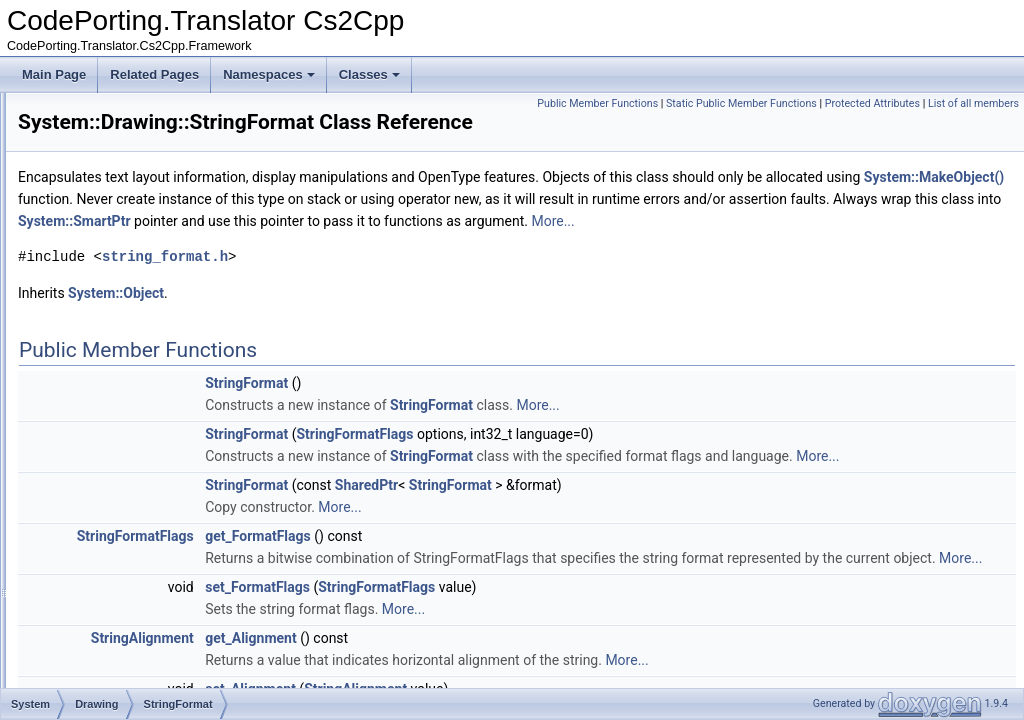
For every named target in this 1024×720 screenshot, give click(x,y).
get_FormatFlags (508, 608)
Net (91, 554)
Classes (369, 74)
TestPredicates (121, 664)
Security (103, 642)
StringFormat (132, 400)
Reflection (108, 576)
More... (560, 271)
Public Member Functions (696, 103)
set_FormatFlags (507, 681)
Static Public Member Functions (840, 103)
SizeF (113, 356)
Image (114, 114)
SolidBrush (127, 378)
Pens (111, 202)
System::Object (366, 343)
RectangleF (128, 290)
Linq (93, 532)
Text (93, 686)
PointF (115, 246)
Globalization (116, 488)
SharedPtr (616, 557)
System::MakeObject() (436, 227)
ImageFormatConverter (160, 158)
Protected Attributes (971, 103)
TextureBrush (133, 466)
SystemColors (135, 422)
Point (111, 224)
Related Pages (154, 74)
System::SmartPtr (814, 249)
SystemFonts (133, 444)
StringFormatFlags (604, 484)
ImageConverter (141, 136)
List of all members (973, 125)
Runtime (104, 620)
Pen (108, 180)
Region (117, 312)
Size (109, 334)
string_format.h (415, 306)
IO (88, 510)
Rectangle (125, 268)
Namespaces (269, 74)
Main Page (54, 74)
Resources (110, 598)
